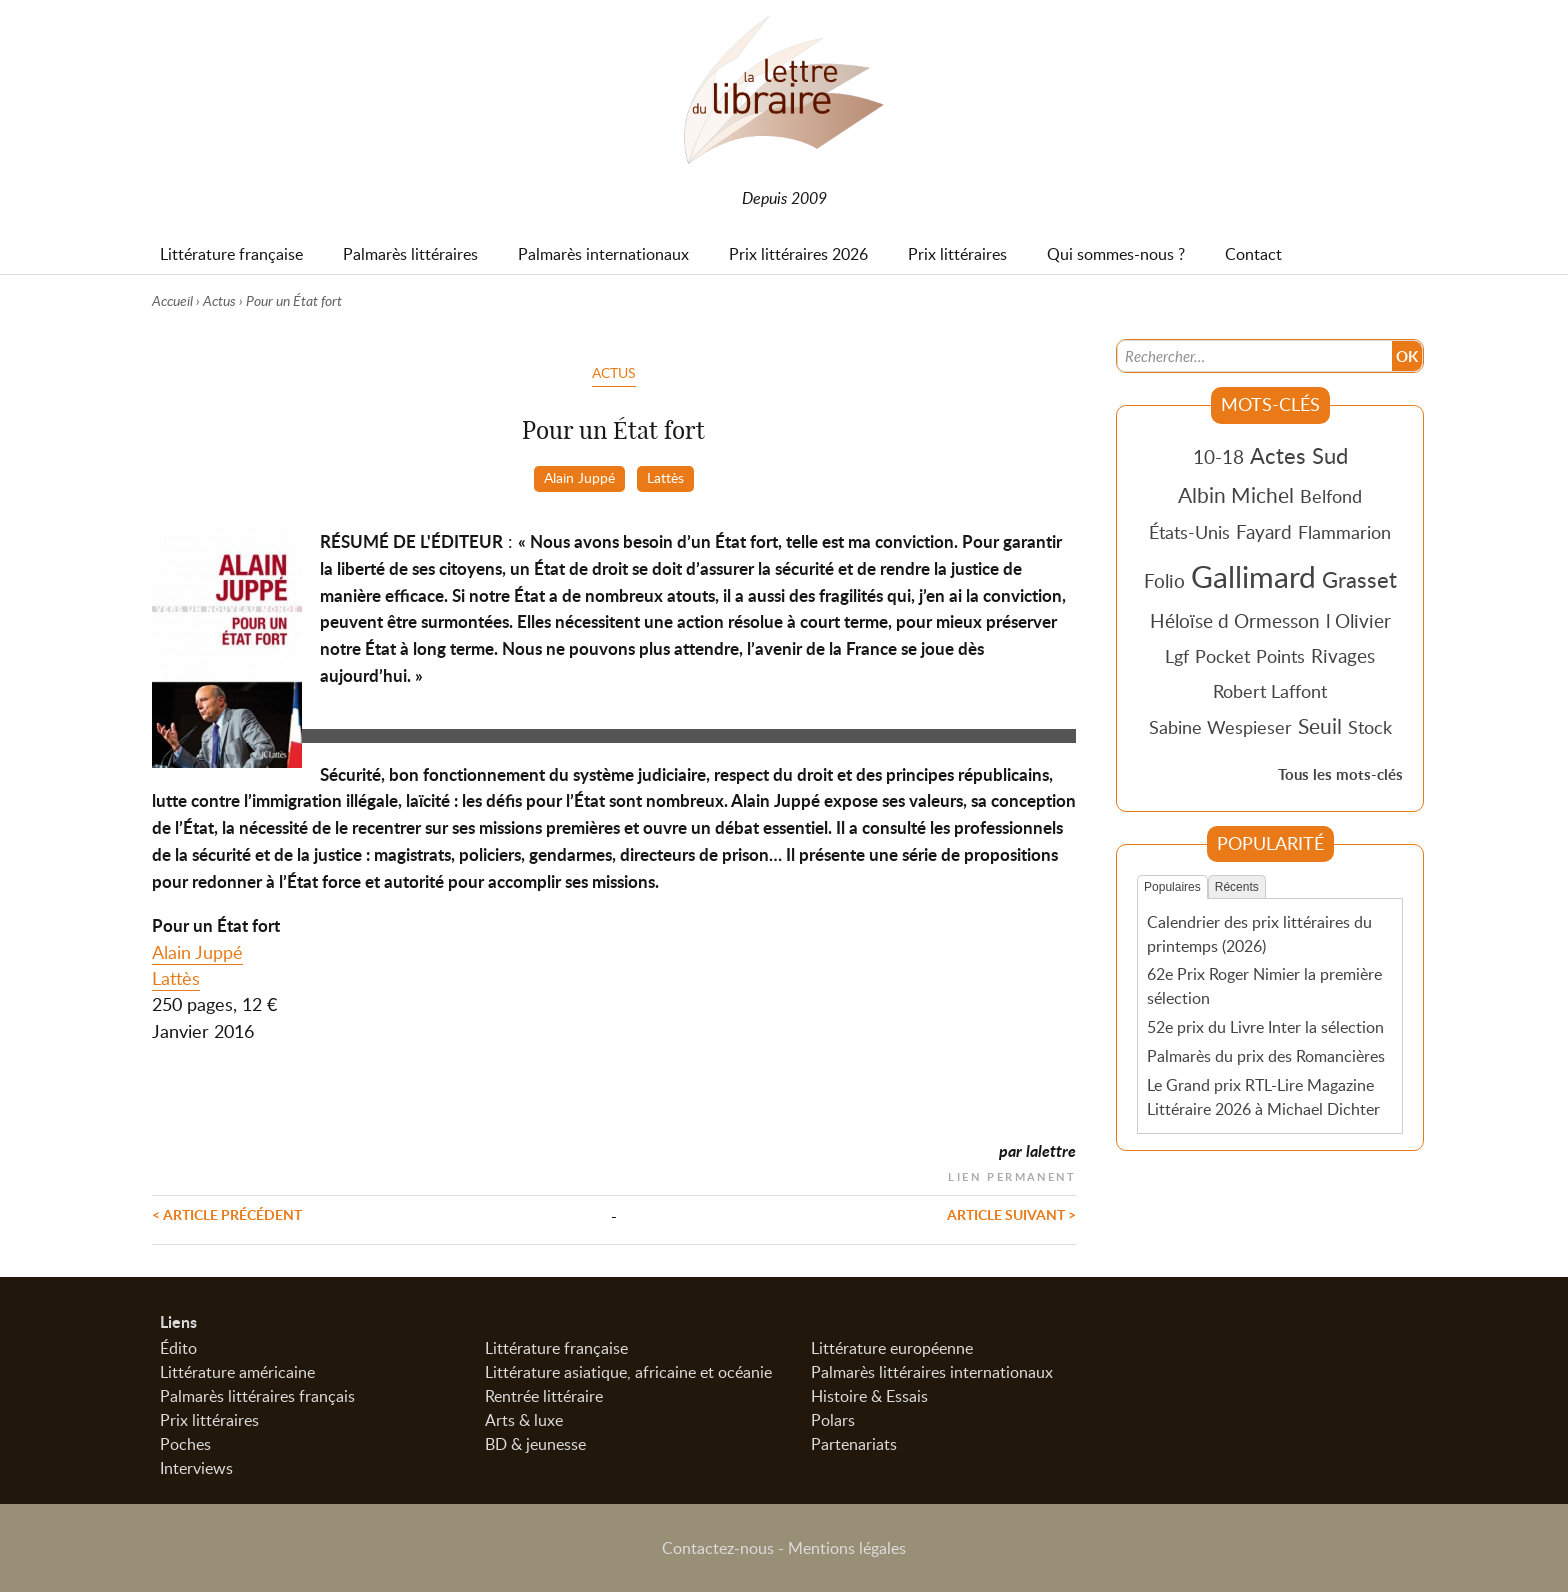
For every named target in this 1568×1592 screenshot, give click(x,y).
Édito (178, 1348)
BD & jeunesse (535, 1444)
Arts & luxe (524, 1420)
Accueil (172, 300)
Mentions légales (847, 1548)
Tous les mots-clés (1340, 774)
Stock (1370, 727)
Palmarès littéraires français (257, 1396)
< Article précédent (227, 1214)
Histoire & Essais (869, 1396)
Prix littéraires (209, 1420)
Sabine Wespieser (1220, 727)
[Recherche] (1255, 356)
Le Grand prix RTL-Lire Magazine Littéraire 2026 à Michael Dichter (1263, 1097)
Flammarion (1344, 532)
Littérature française (556, 1348)
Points (1280, 656)
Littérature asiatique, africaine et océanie (628, 1372)
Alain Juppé (579, 477)
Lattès (665, 477)
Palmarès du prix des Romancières (1266, 1056)
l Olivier (1358, 620)
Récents (1237, 887)
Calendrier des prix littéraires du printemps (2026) (1259, 934)
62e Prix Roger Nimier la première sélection (1264, 986)
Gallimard (1253, 576)
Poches (185, 1444)
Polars (833, 1420)
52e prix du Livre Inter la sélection (1265, 1027)
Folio (1164, 580)
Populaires (1172, 887)
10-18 (1218, 456)
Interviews (196, 1468)
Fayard (1264, 531)
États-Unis (1189, 532)
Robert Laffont (1270, 691)
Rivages (1343, 655)
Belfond (1331, 496)
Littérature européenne (892, 1348)
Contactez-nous (718, 1548)
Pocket (1222, 656)
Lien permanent (1012, 1174)
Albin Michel (1236, 495)
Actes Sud (1299, 455)
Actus (219, 300)
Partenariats (854, 1444)
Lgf (1177, 656)
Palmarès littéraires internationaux (932, 1372)
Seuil (1320, 726)
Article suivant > (1011, 1214)
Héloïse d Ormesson (1235, 620)
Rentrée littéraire (544, 1396)
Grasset (1359, 579)
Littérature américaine (237, 1372)
